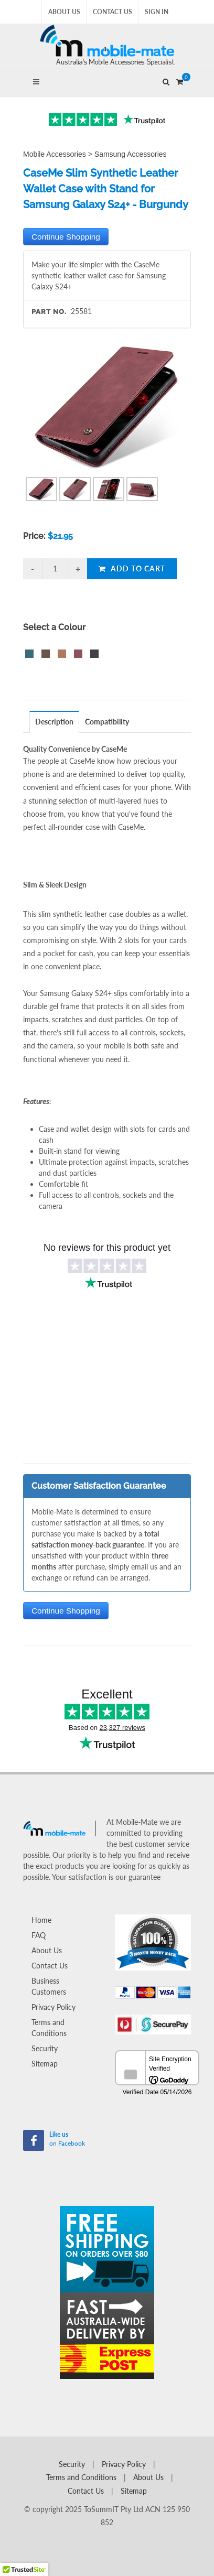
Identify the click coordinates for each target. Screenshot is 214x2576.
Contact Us (112, 12)
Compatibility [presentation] (107, 721)
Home (41, 1919)
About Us (64, 12)
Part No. (49, 312)
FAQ (38, 1935)
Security (44, 2048)
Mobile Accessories (54, 154)
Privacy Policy (53, 2007)
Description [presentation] (54, 721)
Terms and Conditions (49, 2028)
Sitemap (44, 2063)
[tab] (54, 721)
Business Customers (48, 1986)
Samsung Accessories (130, 154)
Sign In (156, 12)
